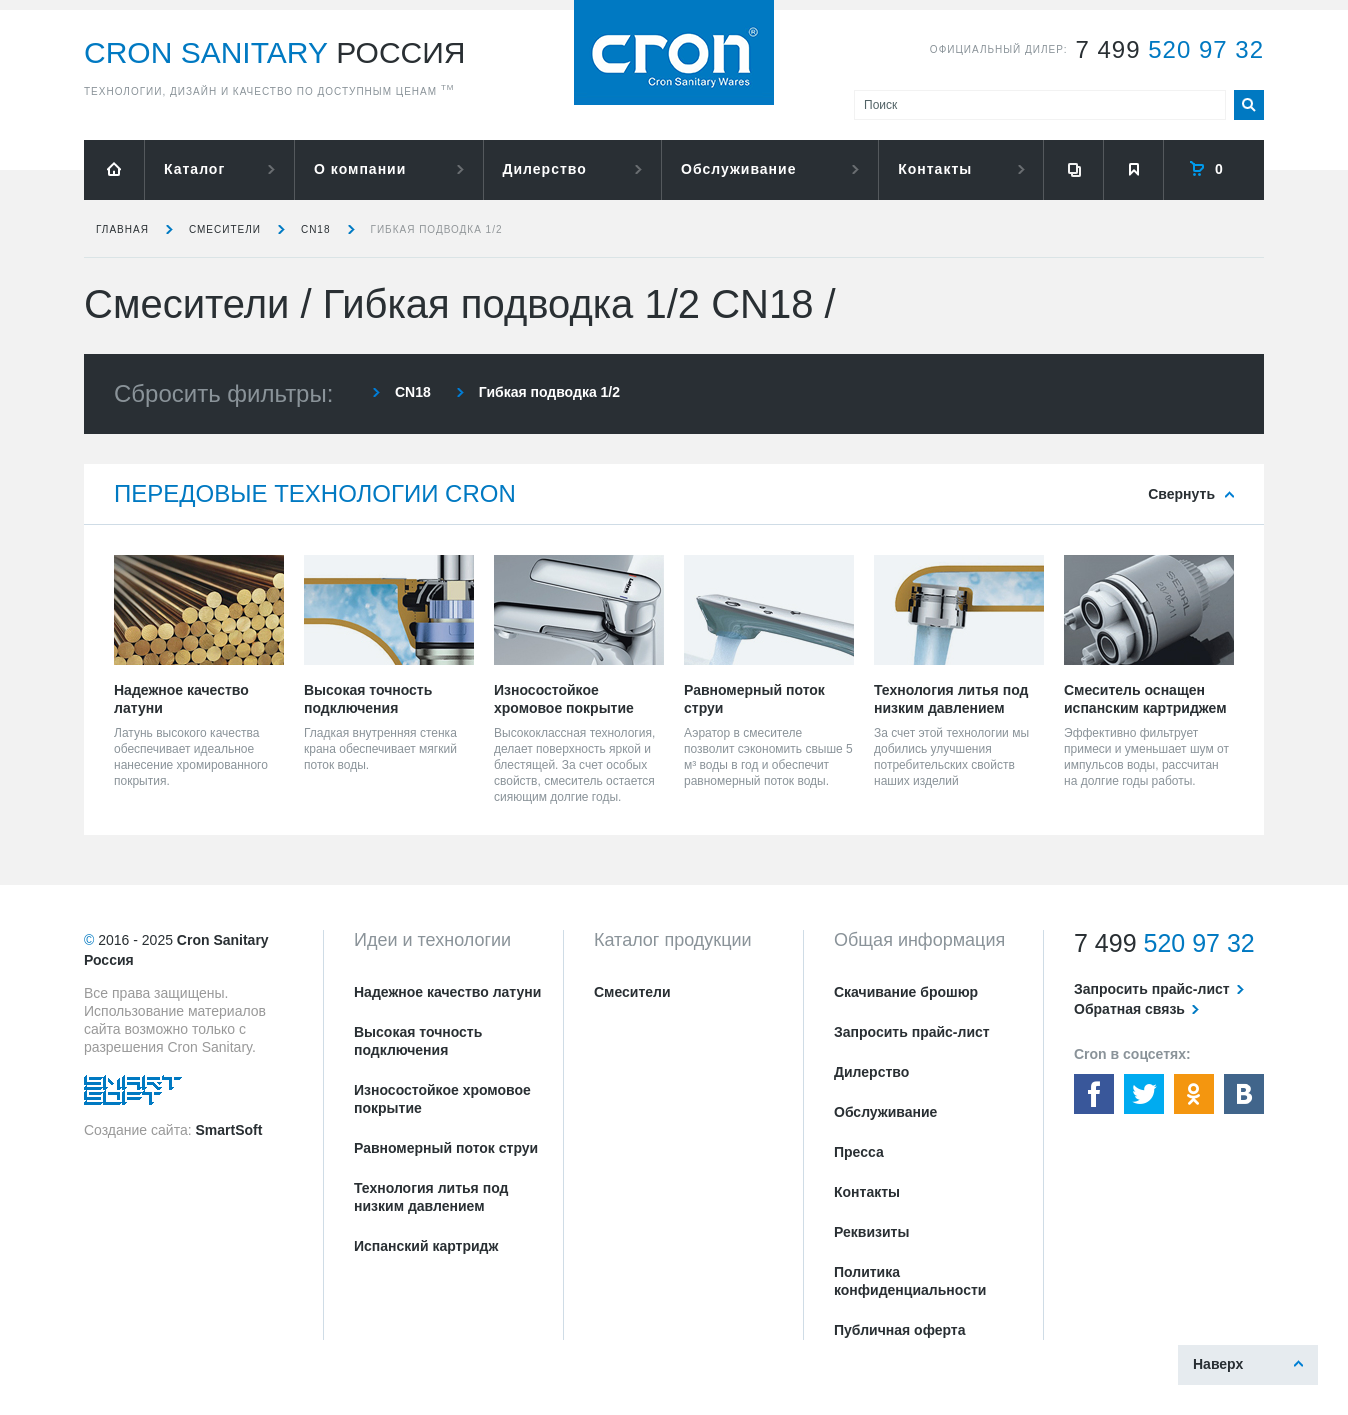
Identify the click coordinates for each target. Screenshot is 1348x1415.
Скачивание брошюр (906, 992)
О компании (360, 169)
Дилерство (545, 169)
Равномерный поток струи (446, 1148)
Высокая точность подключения (418, 1041)
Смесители (225, 229)
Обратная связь (1129, 1009)
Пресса (859, 1152)
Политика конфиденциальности (910, 1281)
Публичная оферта (900, 1330)
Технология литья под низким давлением (431, 1197)
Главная (122, 229)
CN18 (316, 229)
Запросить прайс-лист (912, 1032)
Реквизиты (871, 1232)
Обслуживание (738, 169)
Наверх (1218, 1364)
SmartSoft (228, 1130)
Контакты (935, 169)
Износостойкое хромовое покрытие (442, 1099)
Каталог (194, 169)
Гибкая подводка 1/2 (437, 229)
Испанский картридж (426, 1246)
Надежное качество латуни (447, 992)
